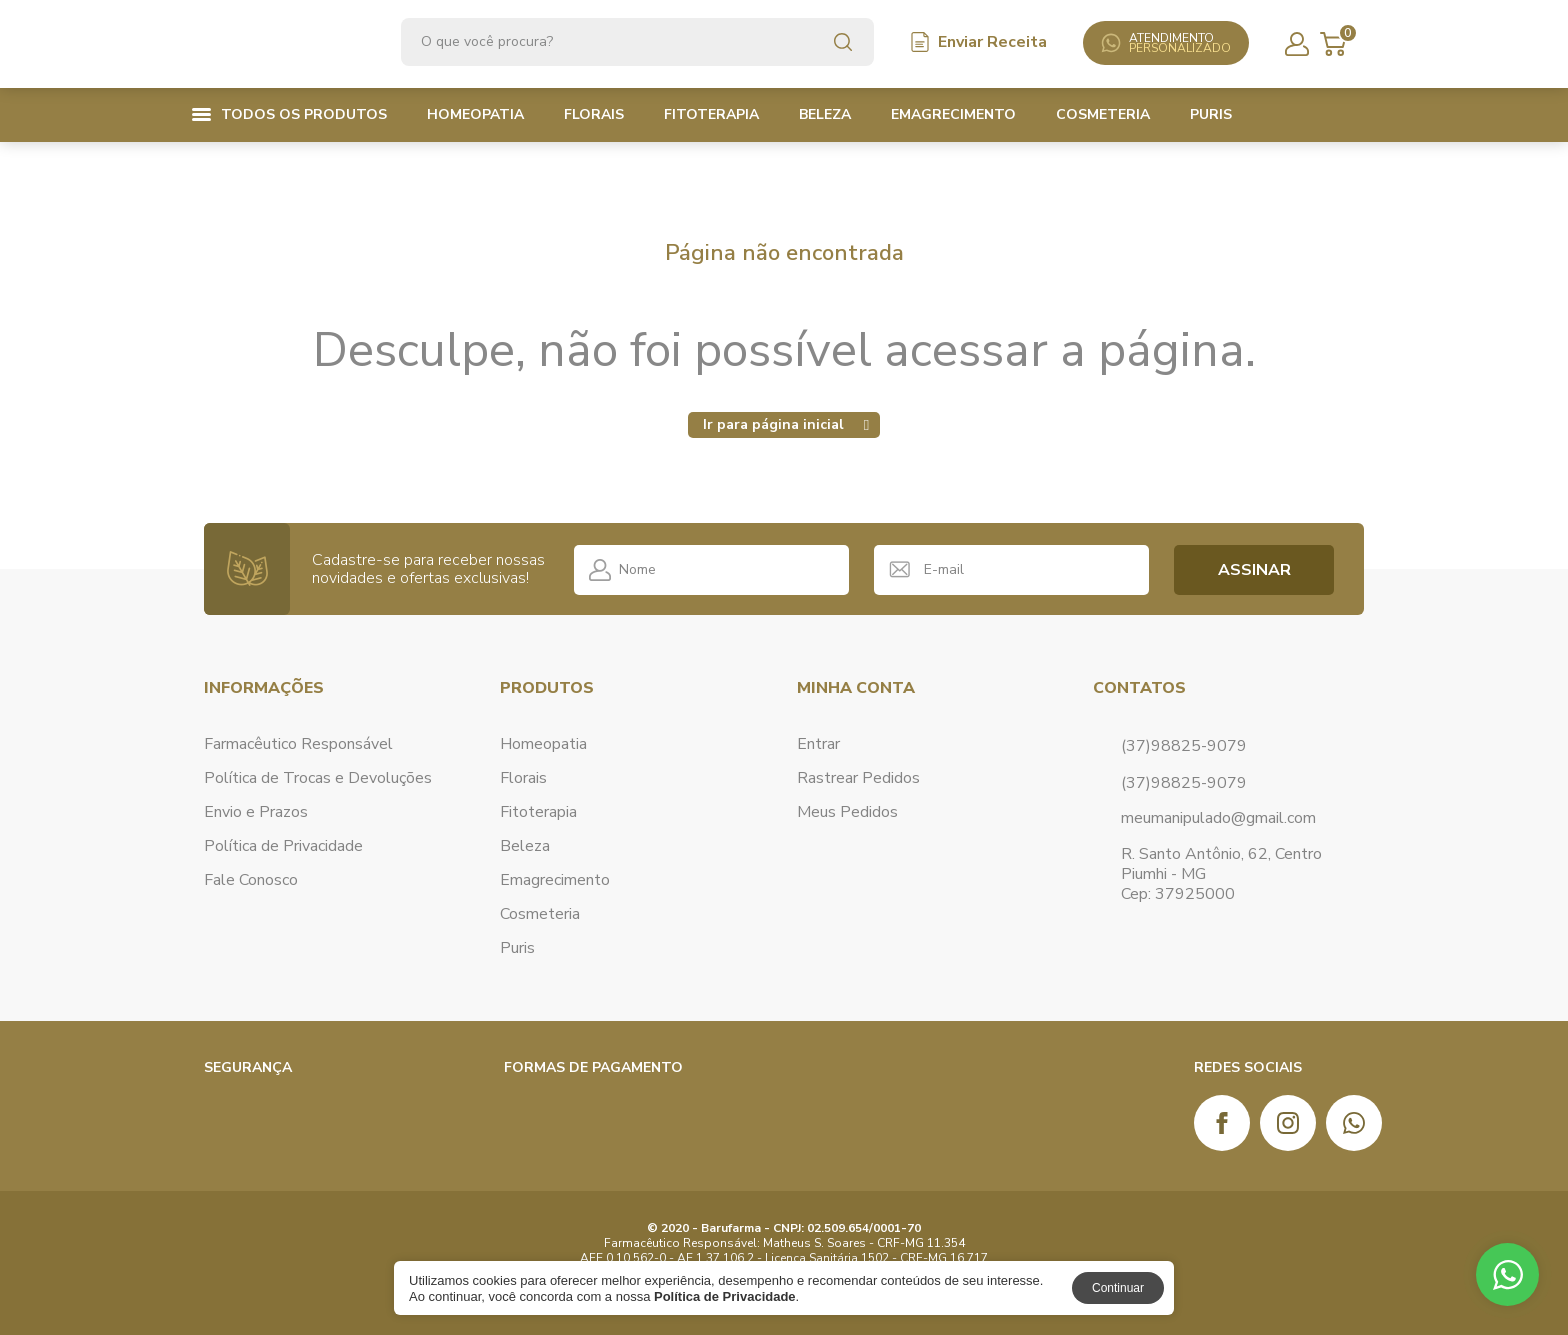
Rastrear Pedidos (858, 777)
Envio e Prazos (256, 811)
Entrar (818, 743)
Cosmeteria (1103, 114)
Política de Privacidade (283, 845)
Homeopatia (475, 114)
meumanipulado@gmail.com (1218, 817)
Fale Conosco (251, 879)
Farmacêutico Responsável (298, 743)
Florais (594, 114)
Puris (1211, 114)
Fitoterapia (711, 114)
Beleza (825, 114)
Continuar (1118, 1288)
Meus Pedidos (847, 811)
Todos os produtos (289, 114)
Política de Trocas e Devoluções (318, 777)
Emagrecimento (953, 114)
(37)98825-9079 (1184, 782)
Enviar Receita (978, 42)
